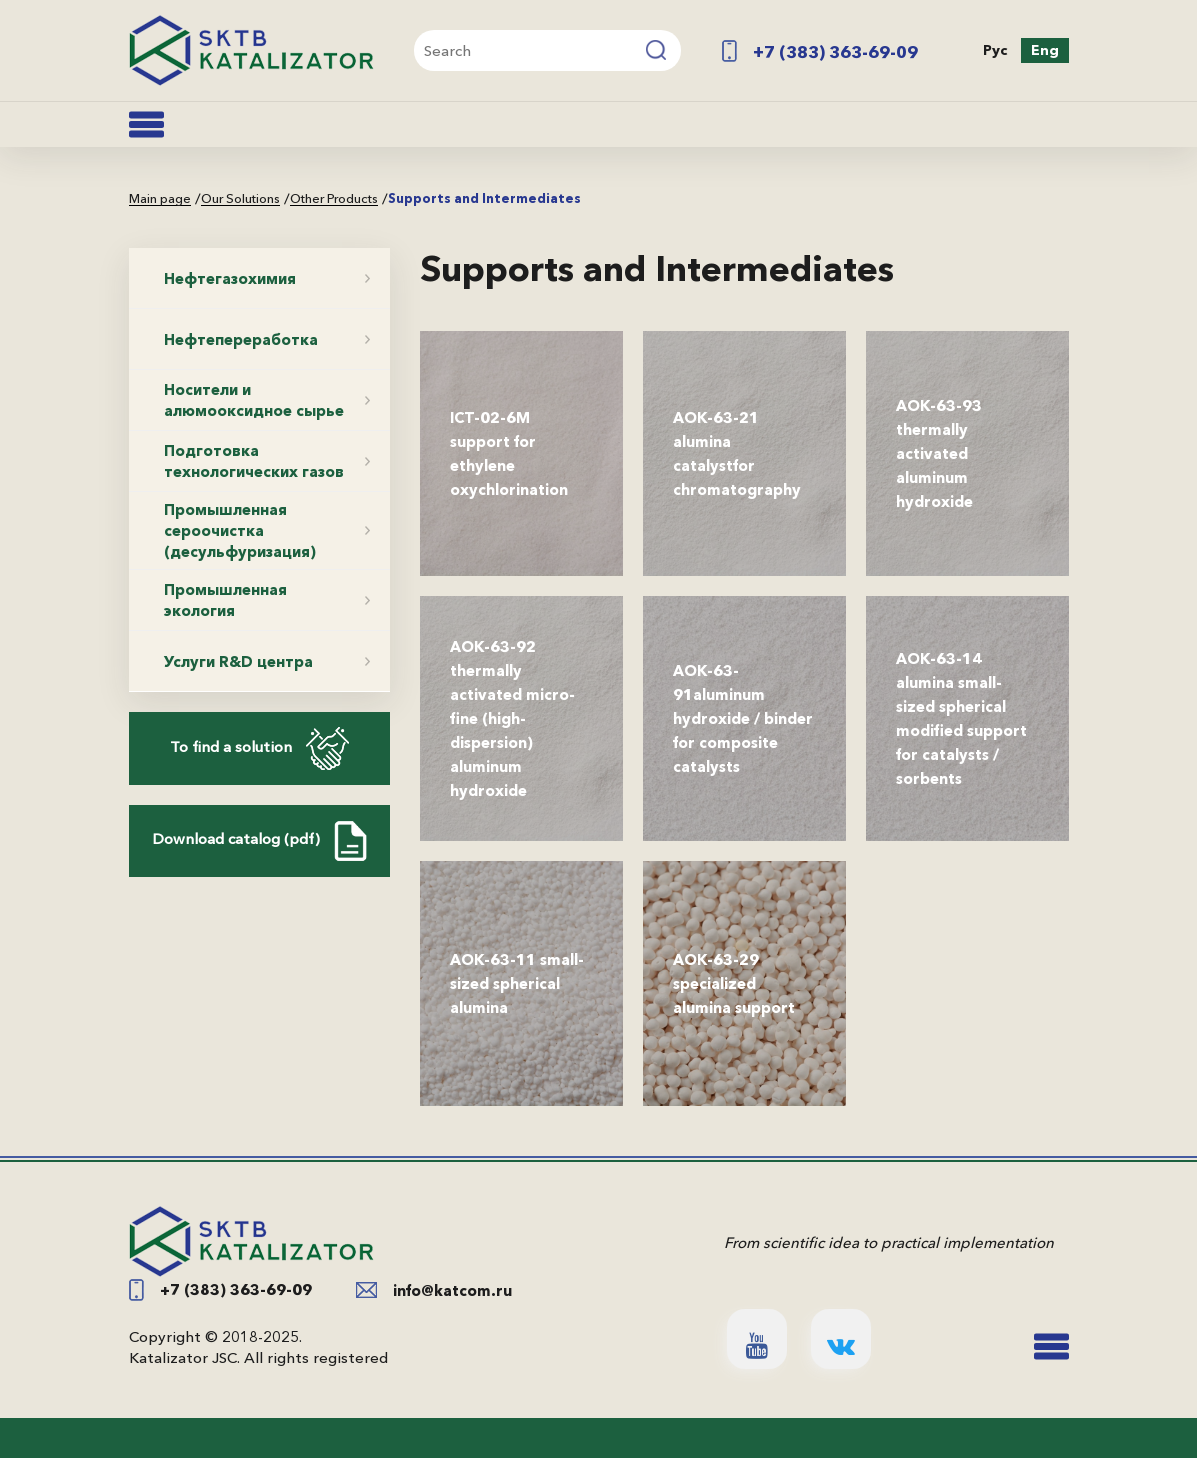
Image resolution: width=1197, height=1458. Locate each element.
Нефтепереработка (241, 339)
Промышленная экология (225, 600)
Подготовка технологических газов (254, 461)
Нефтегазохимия (230, 278)
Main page (160, 199)
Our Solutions (240, 199)
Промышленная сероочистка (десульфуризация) (240, 530)
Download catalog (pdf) (259, 841)
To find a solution (259, 748)
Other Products (334, 199)
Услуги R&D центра (238, 661)
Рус (995, 50)
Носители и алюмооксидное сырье (254, 400)
